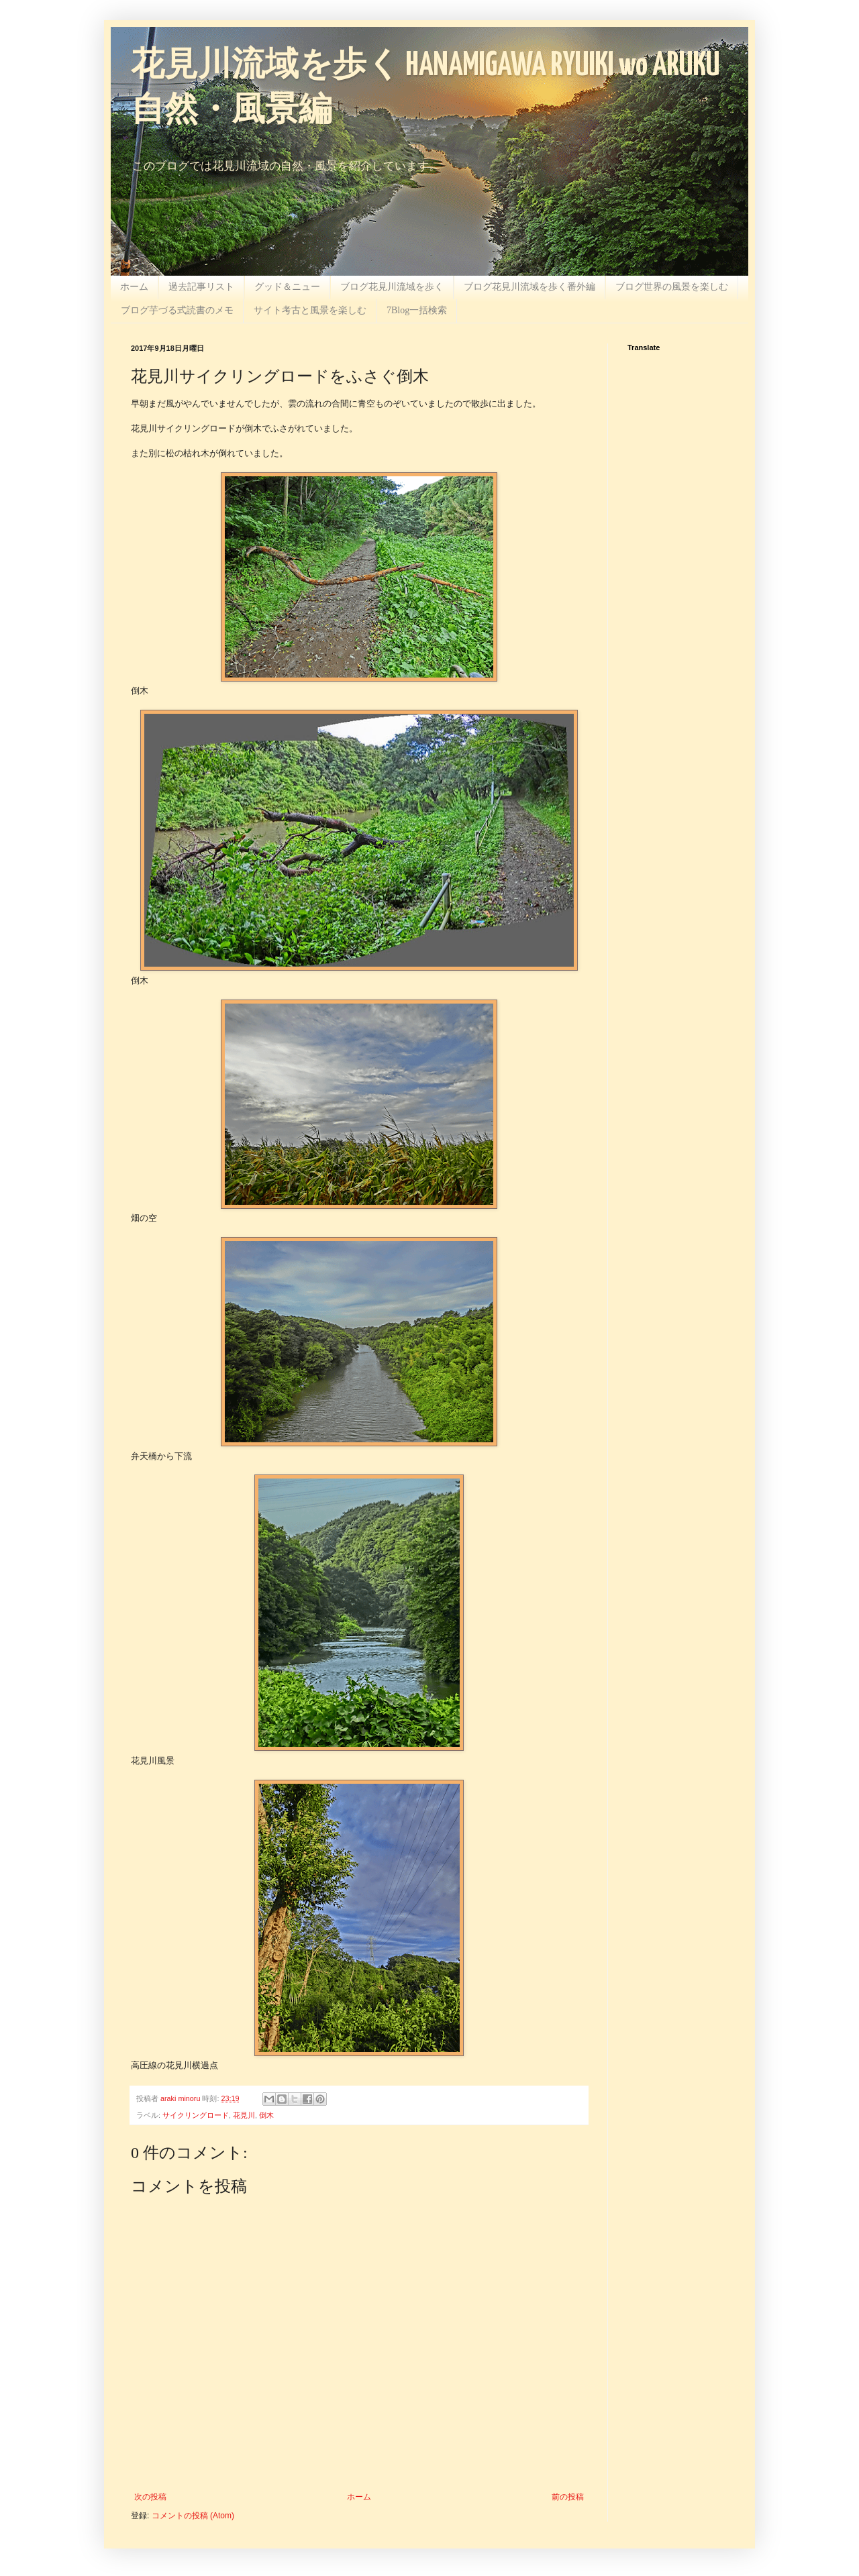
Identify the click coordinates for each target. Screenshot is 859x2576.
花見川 (244, 2115)
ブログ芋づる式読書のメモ (177, 310)
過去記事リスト (201, 287)
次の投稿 (150, 2497)
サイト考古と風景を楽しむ (310, 310)
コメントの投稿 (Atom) (193, 2515)
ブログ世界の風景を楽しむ (671, 287)
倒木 (266, 2115)
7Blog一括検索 (417, 310)
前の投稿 (568, 2497)
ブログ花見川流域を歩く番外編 (529, 287)
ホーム (134, 287)
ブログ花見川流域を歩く (392, 287)
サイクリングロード (195, 2115)
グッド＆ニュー (287, 287)
